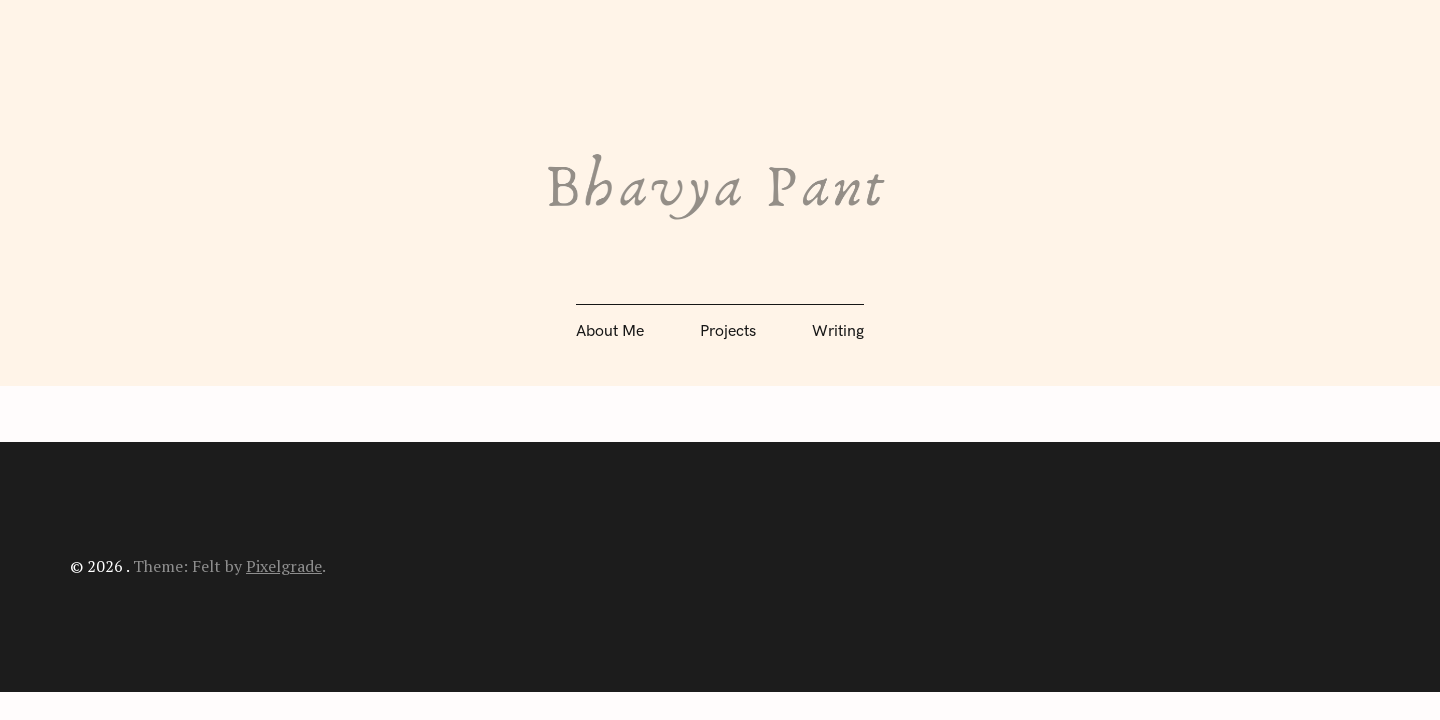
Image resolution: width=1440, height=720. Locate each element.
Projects (728, 331)
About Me (610, 331)
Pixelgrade (284, 566)
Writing (838, 331)
